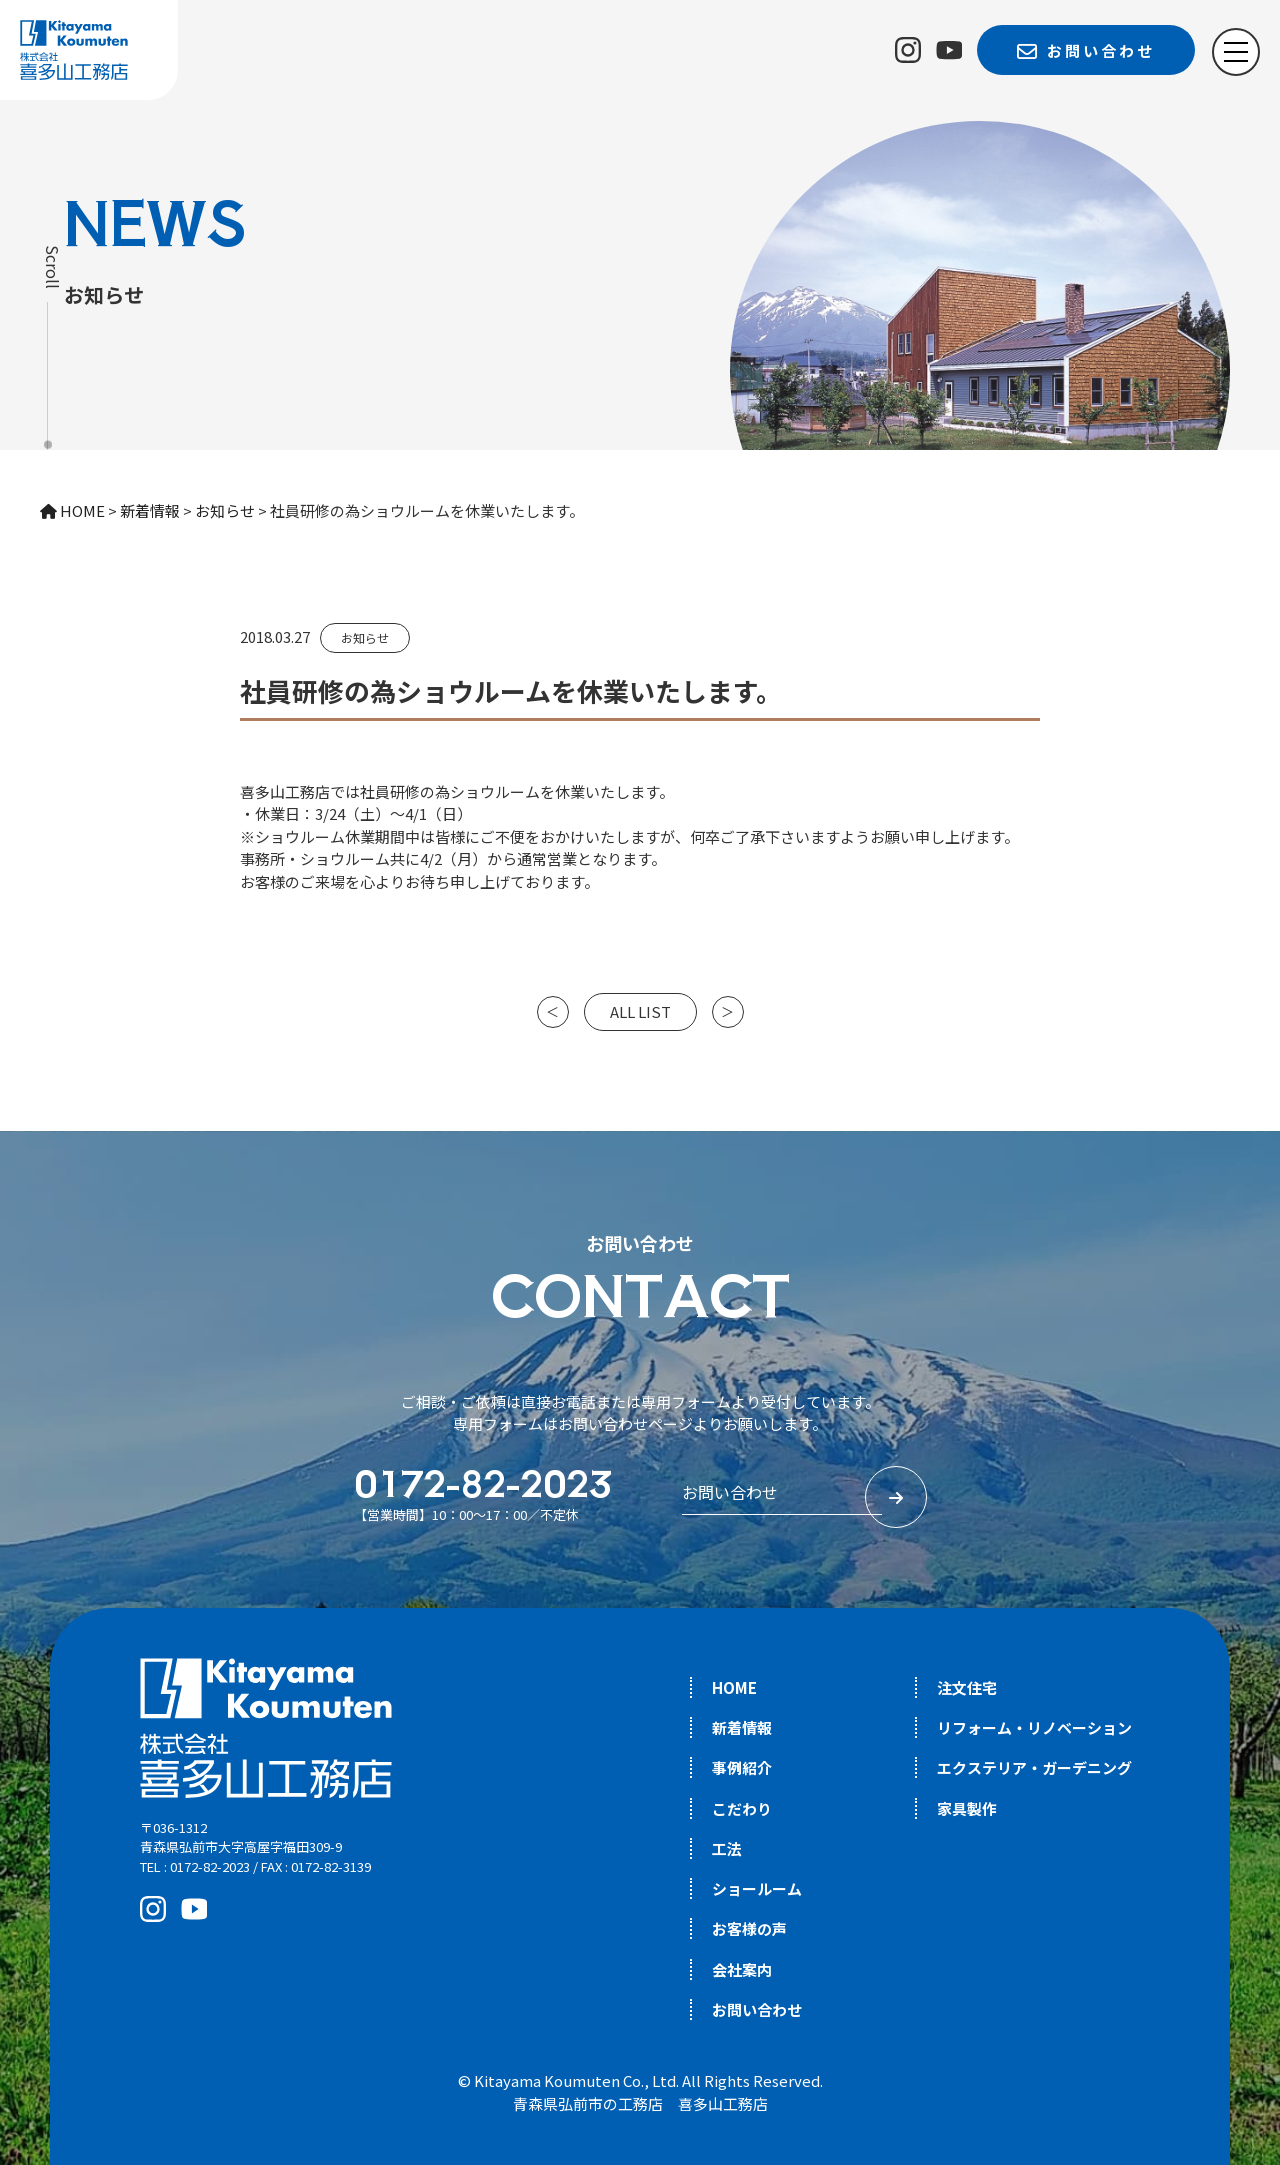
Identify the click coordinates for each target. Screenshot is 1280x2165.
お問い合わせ (757, 2009)
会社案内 (742, 1969)
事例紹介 (742, 1767)
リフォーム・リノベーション (1034, 1727)
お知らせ (365, 637)
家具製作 (967, 1808)
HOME (734, 1687)
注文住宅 (967, 1687)
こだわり (742, 1808)
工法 (727, 1848)
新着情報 (742, 1727)
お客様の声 (749, 1928)
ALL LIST (640, 1011)
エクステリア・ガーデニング (1034, 1767)
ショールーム (757, 1888)
